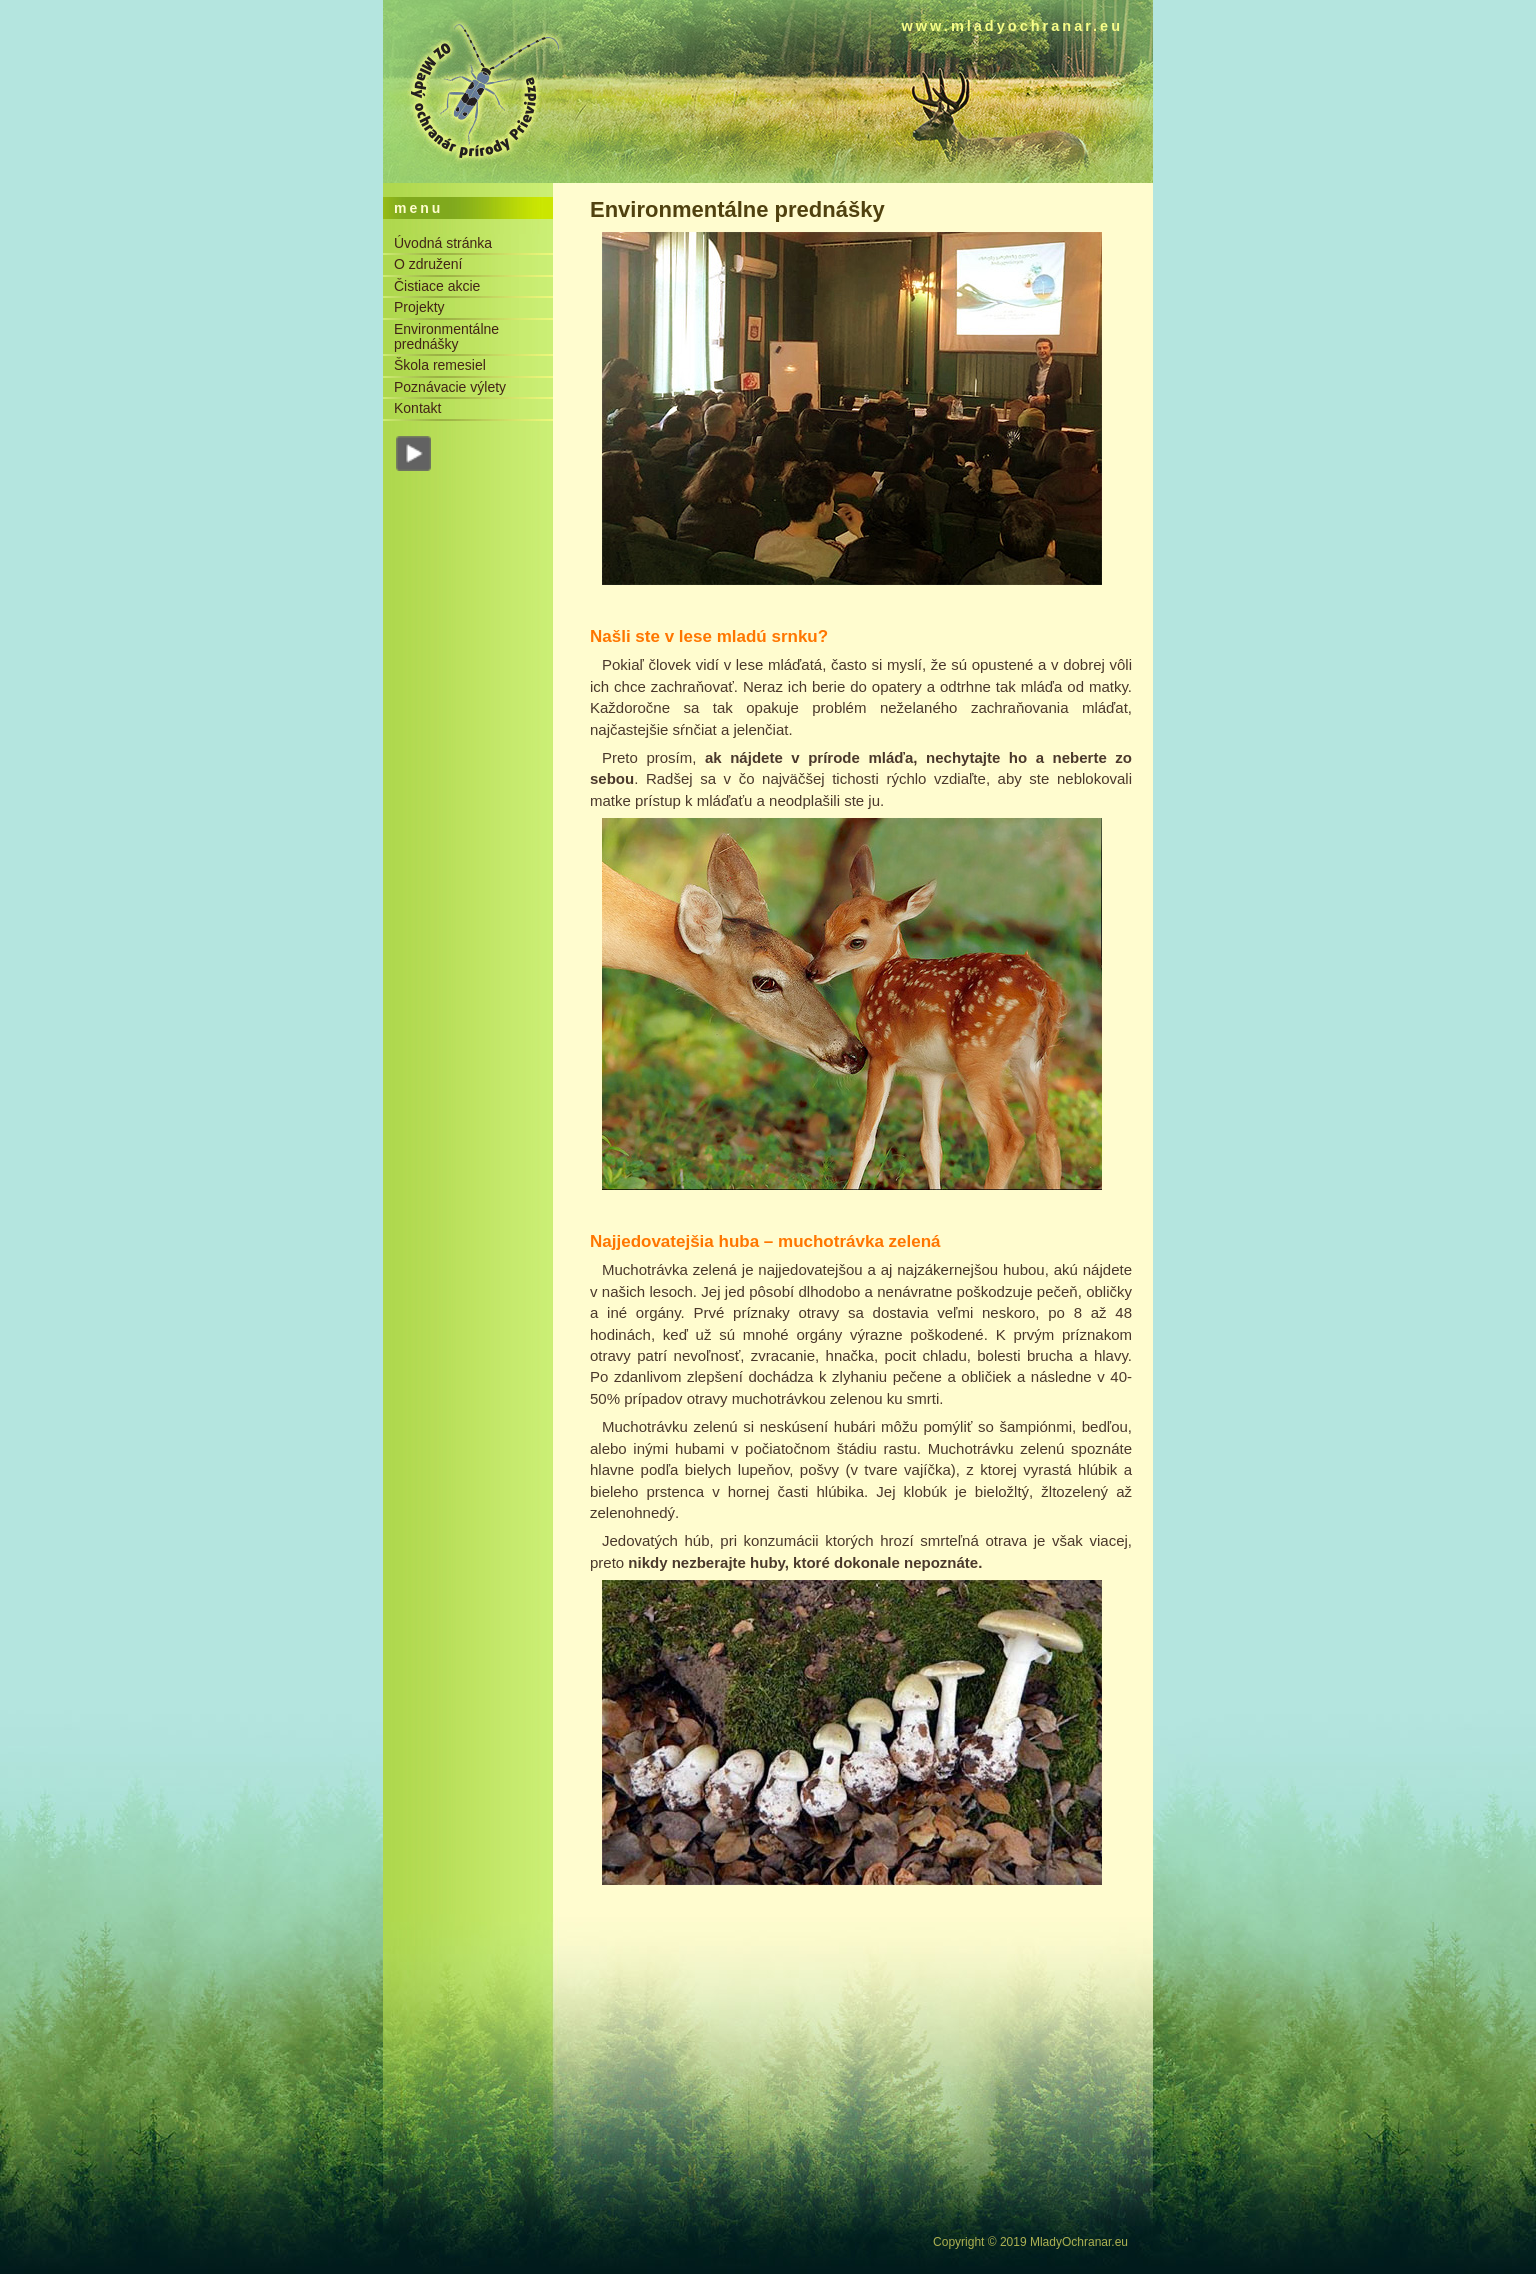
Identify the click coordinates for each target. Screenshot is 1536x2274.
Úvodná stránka (443, 243)
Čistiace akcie (437, 286)
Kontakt (417, 408)
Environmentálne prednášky (446, 336)
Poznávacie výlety (450, 387)
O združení (428, 264)
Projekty (419, 307)
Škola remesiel (440, 365)
